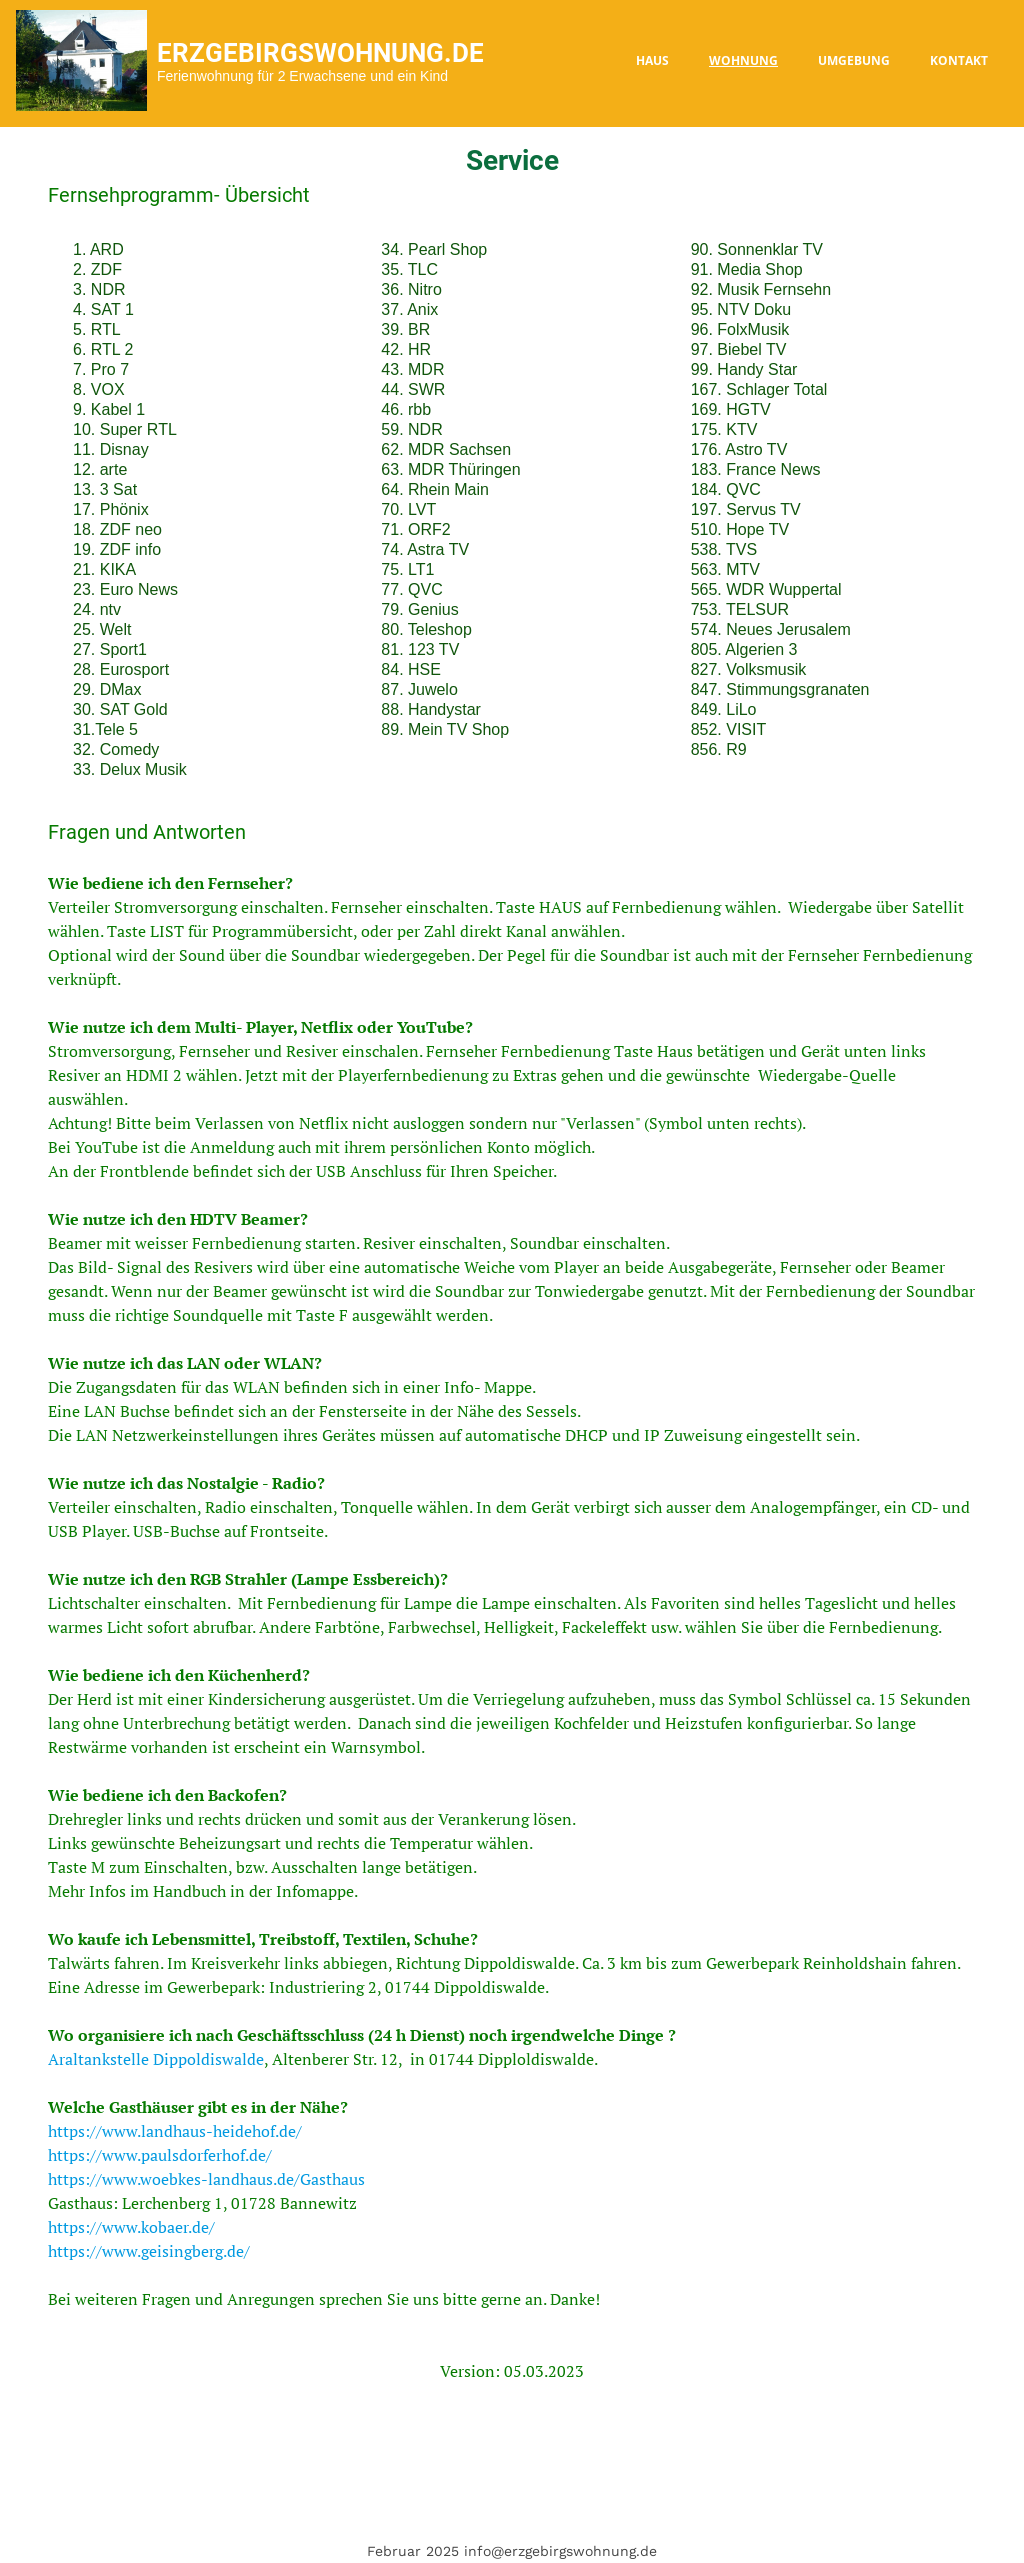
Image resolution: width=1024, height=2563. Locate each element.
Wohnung (743, 60)
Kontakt (959, 60)
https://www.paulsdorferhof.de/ (160, 2155)
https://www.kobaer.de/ (131, 2227)
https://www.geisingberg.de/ (149, 2251)
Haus (652, 60)
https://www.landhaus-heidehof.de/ (175, 2131)
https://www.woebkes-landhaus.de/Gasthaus (206, 2179)
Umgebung (854, 60)
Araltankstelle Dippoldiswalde (156, 2059)
